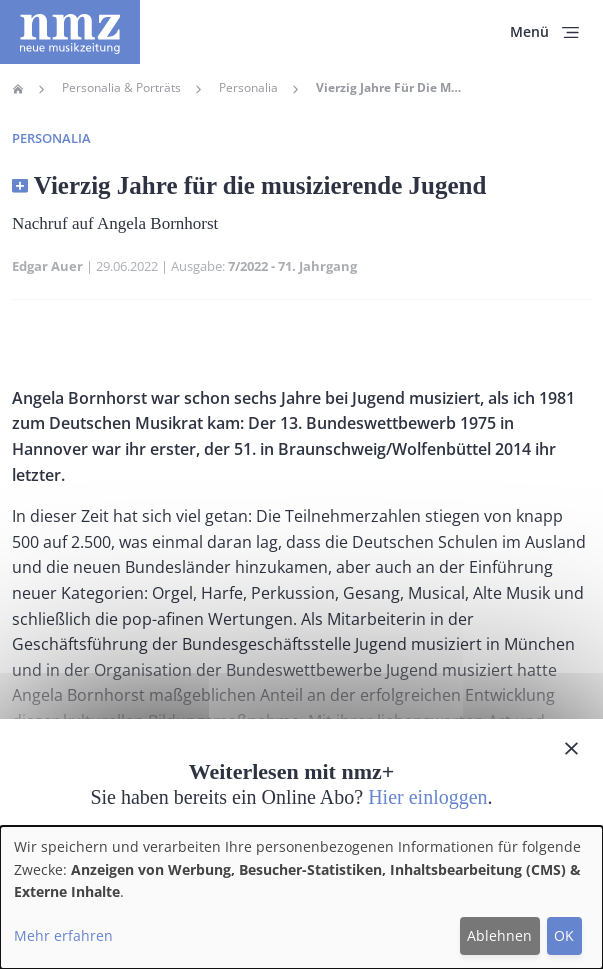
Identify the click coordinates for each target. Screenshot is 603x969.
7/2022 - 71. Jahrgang (292, 266)
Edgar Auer (47, 266)
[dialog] (301, 897)
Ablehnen (499, 935)
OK (564, 935)
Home (18, 89)
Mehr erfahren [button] (63, 935)
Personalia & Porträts (121, 88)
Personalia (248, 88)
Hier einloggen (427, 797)
